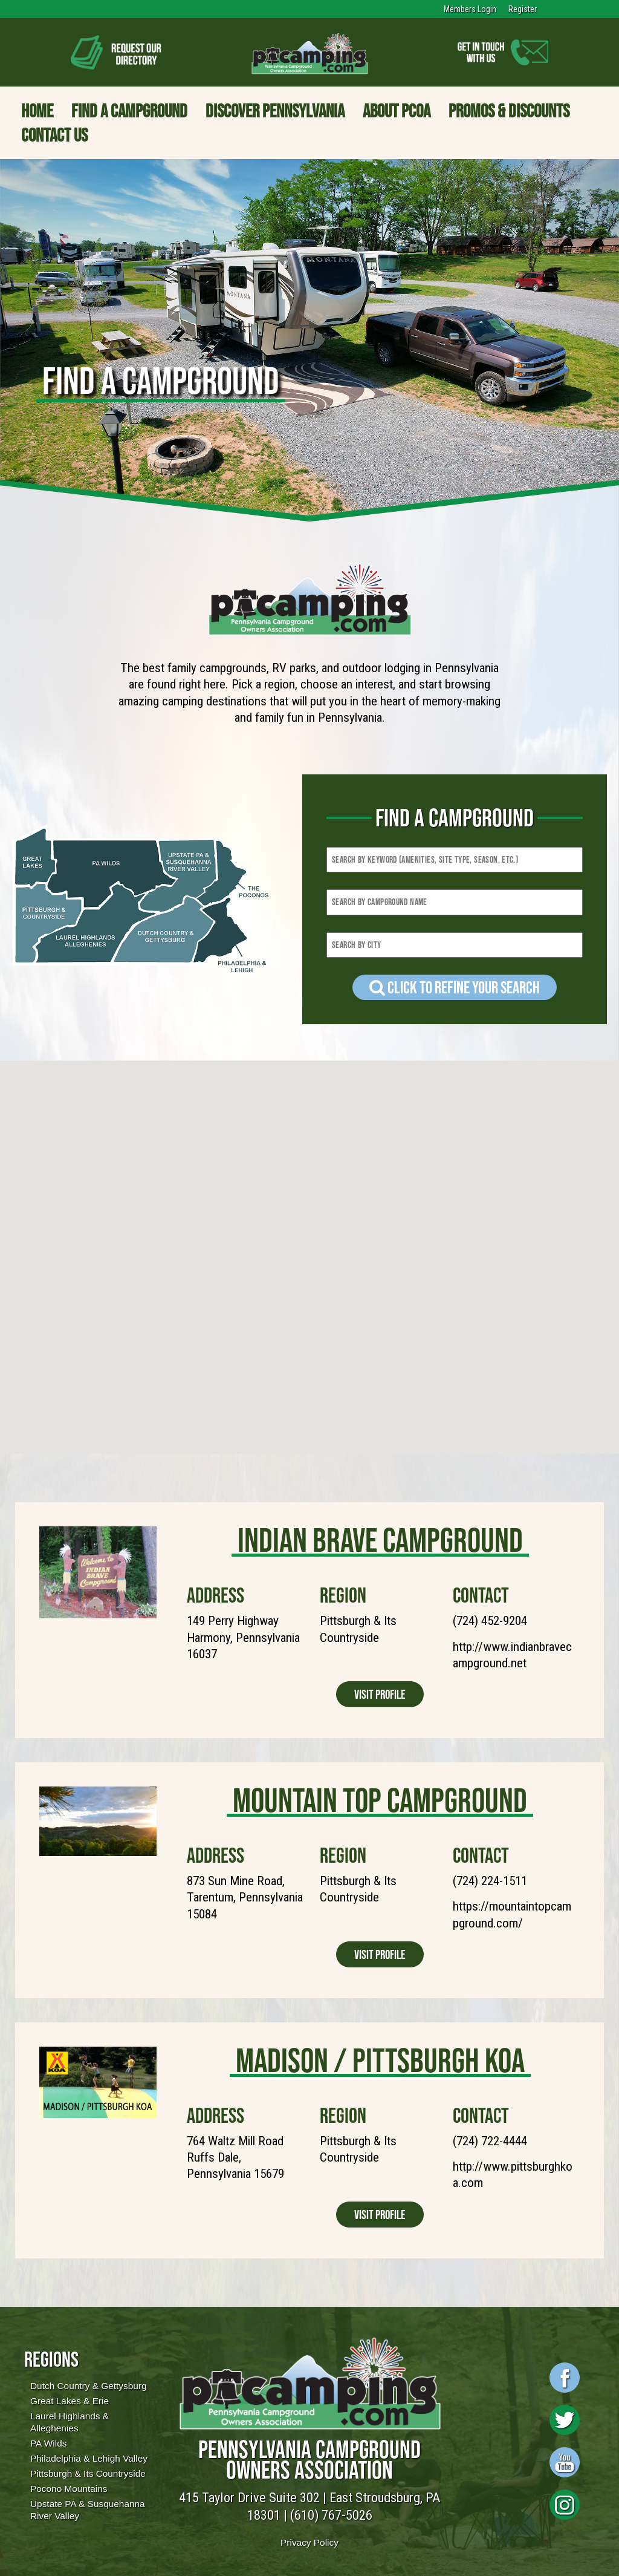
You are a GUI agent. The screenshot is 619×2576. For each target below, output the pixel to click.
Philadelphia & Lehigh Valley (88, 2458)
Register (522, 9)
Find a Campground (129, 110)
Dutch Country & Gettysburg (88, 2386)
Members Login (470, 9)
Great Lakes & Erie (69, 2401)
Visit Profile (380, 1694)
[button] (28, 1303)
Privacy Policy (309, 2542)
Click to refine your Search (454, 987)
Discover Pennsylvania (275, 110)
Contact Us (54, 135)
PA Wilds (48, 2443)
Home (37, 110)
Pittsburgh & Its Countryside (88, 2473)
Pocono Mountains (68, 2488)
